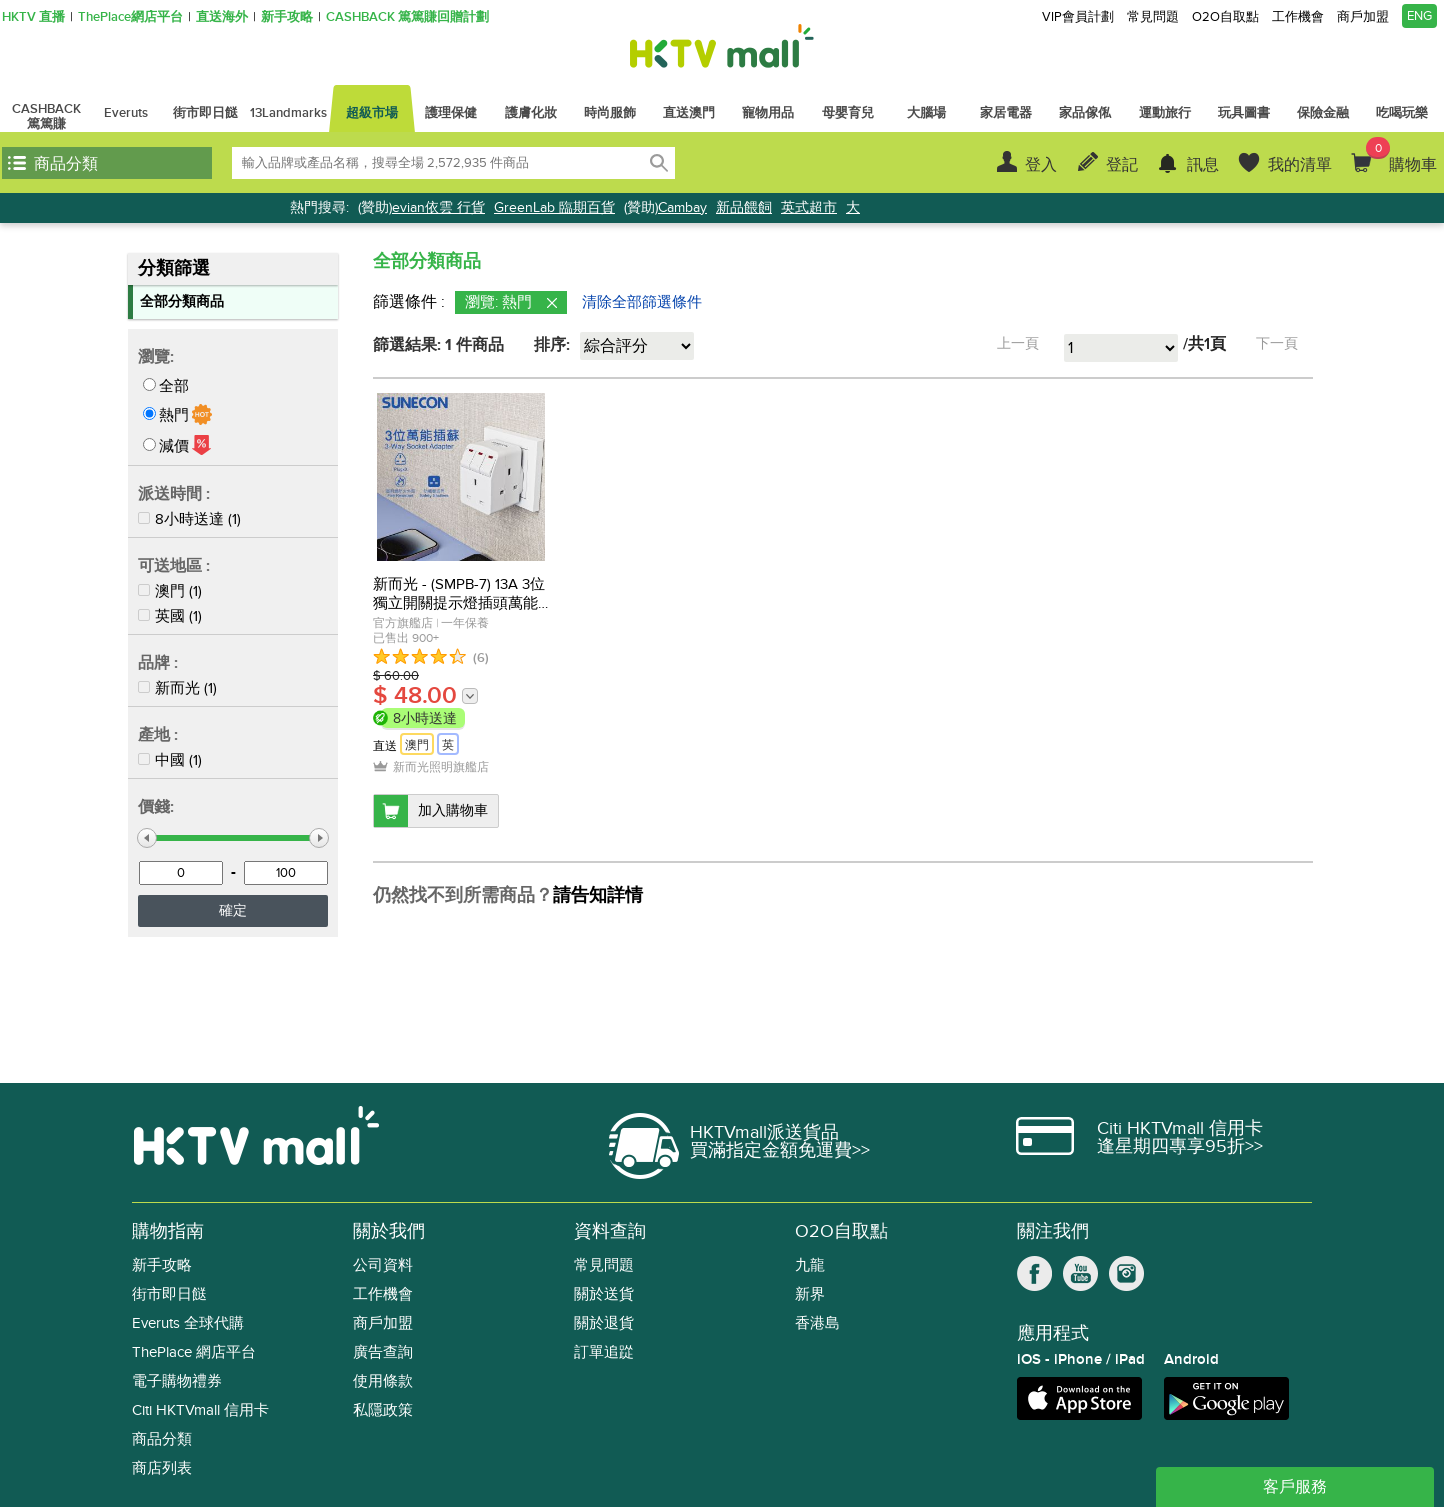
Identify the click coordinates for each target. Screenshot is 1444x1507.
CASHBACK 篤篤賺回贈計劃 (407, 17)
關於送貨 (604, 1294)
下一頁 (1277, 343)
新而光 (177, 688)
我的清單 (1300, 165)
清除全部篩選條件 (642, 302)
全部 (174, 386)
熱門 (174, 415)
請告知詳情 (598, 896)
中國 (170, 760)
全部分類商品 (182, 301)
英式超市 (809, 207)
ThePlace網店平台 (130, 17)
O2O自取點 (1225, 17)
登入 (1041, 165)
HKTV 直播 (33, 17)
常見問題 (1153, 17)
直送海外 (222, 17)
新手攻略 (287, 17)
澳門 (170, 591)
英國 (170, 616)
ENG (1419, 16)
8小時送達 (189, 519)
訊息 (1203, 165)
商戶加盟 (1363, 17)
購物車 (1401, 156)
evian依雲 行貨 (438, 207)
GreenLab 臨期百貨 (554, 207)
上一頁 (1018, 343)
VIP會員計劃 (1078, 17)
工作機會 (1298, 17)
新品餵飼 (744, 207)
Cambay (682, 207)
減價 (174, 446)
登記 (1122, 165)
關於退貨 (604, 1323)
